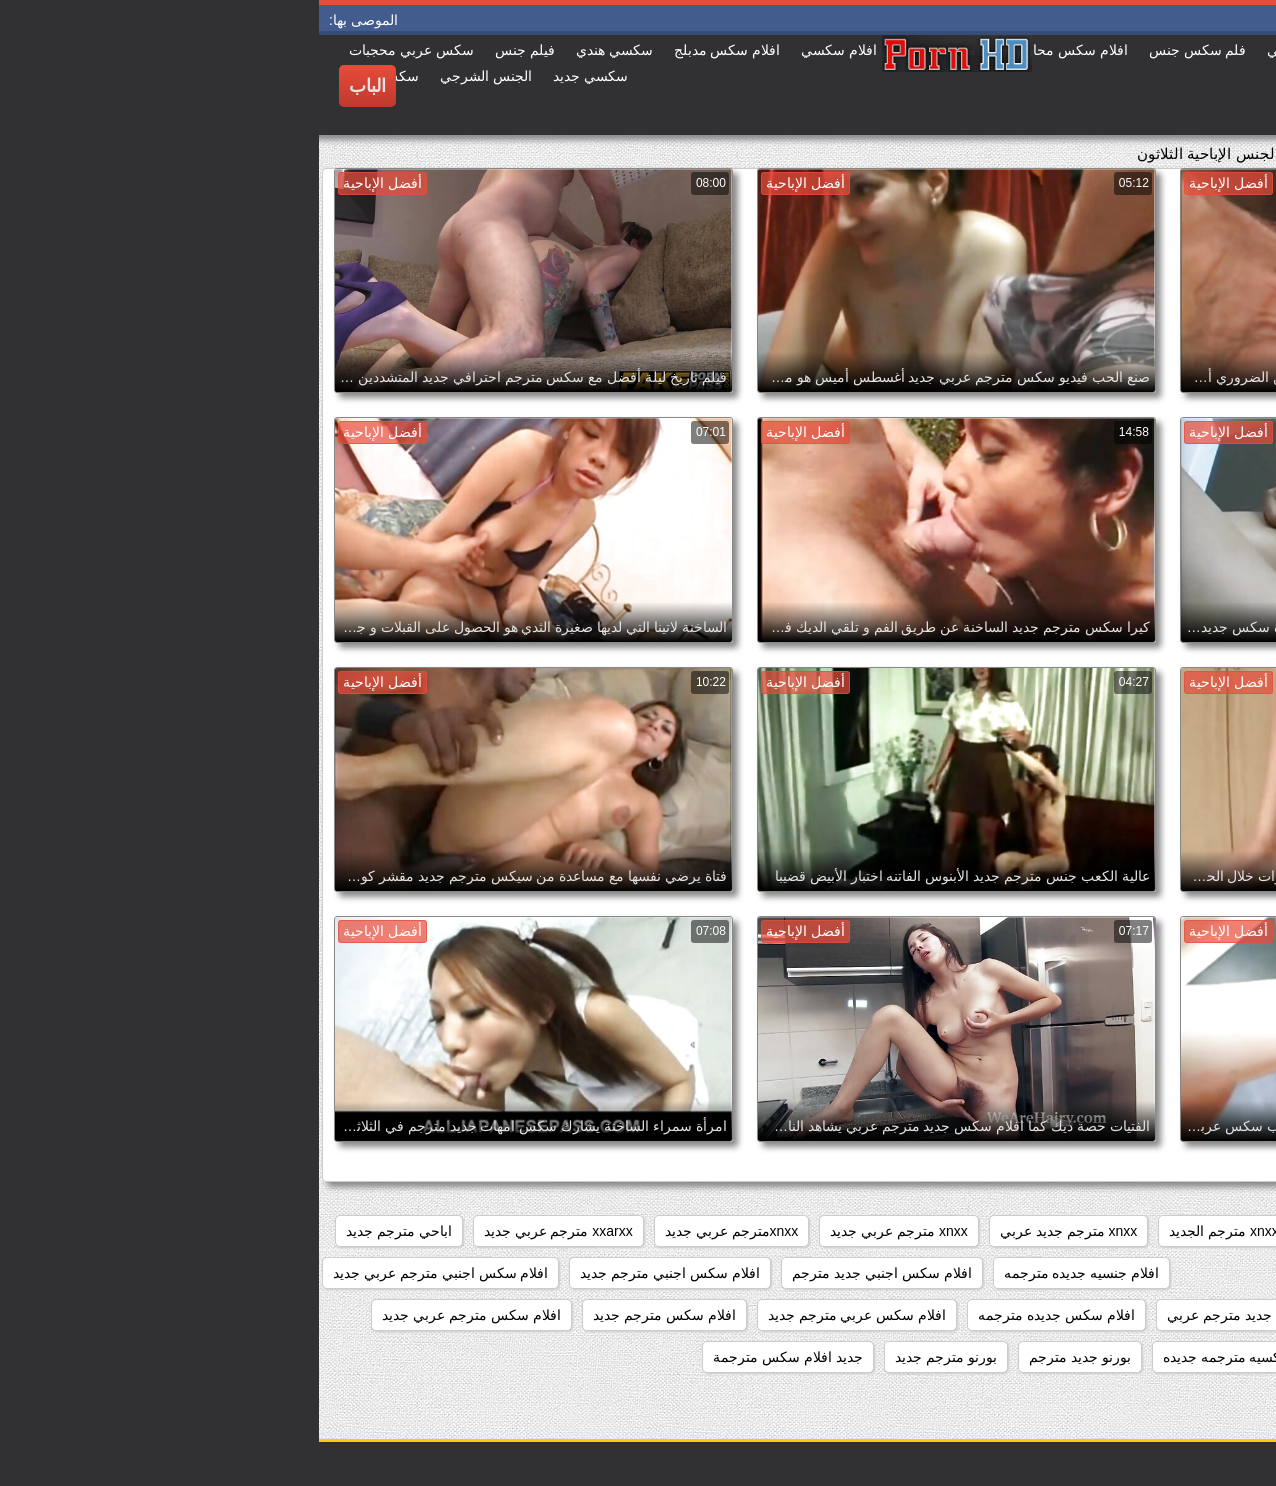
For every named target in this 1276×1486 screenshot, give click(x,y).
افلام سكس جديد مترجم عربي (937, 1315)
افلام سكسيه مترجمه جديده (925, 1357)
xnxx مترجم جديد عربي (749, 1231)
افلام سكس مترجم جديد (345, 1315)
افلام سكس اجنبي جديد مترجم (563, 1273)
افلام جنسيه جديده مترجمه (763, 1273)
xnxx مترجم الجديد (905, 1231)
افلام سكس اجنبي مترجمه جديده (1155, 1315)
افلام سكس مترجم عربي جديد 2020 (1145, 1357)
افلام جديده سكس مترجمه (1173, 1273)
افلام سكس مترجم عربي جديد (152, 1315)
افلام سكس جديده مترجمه (737, 1315)
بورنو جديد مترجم (761, 1357)
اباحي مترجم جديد (80, 1231)
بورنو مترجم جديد (627, 1357)
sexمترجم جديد (1206, 1231)
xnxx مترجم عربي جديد (579, 1231)
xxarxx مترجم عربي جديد (239, 1231)
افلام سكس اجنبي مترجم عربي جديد (121, 1273)
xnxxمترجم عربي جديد (413, 1231)
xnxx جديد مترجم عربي (1060, 1231)
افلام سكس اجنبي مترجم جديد (351, 1273)
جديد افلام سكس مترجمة (469, 1357)
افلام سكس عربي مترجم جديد (538, 1315)
